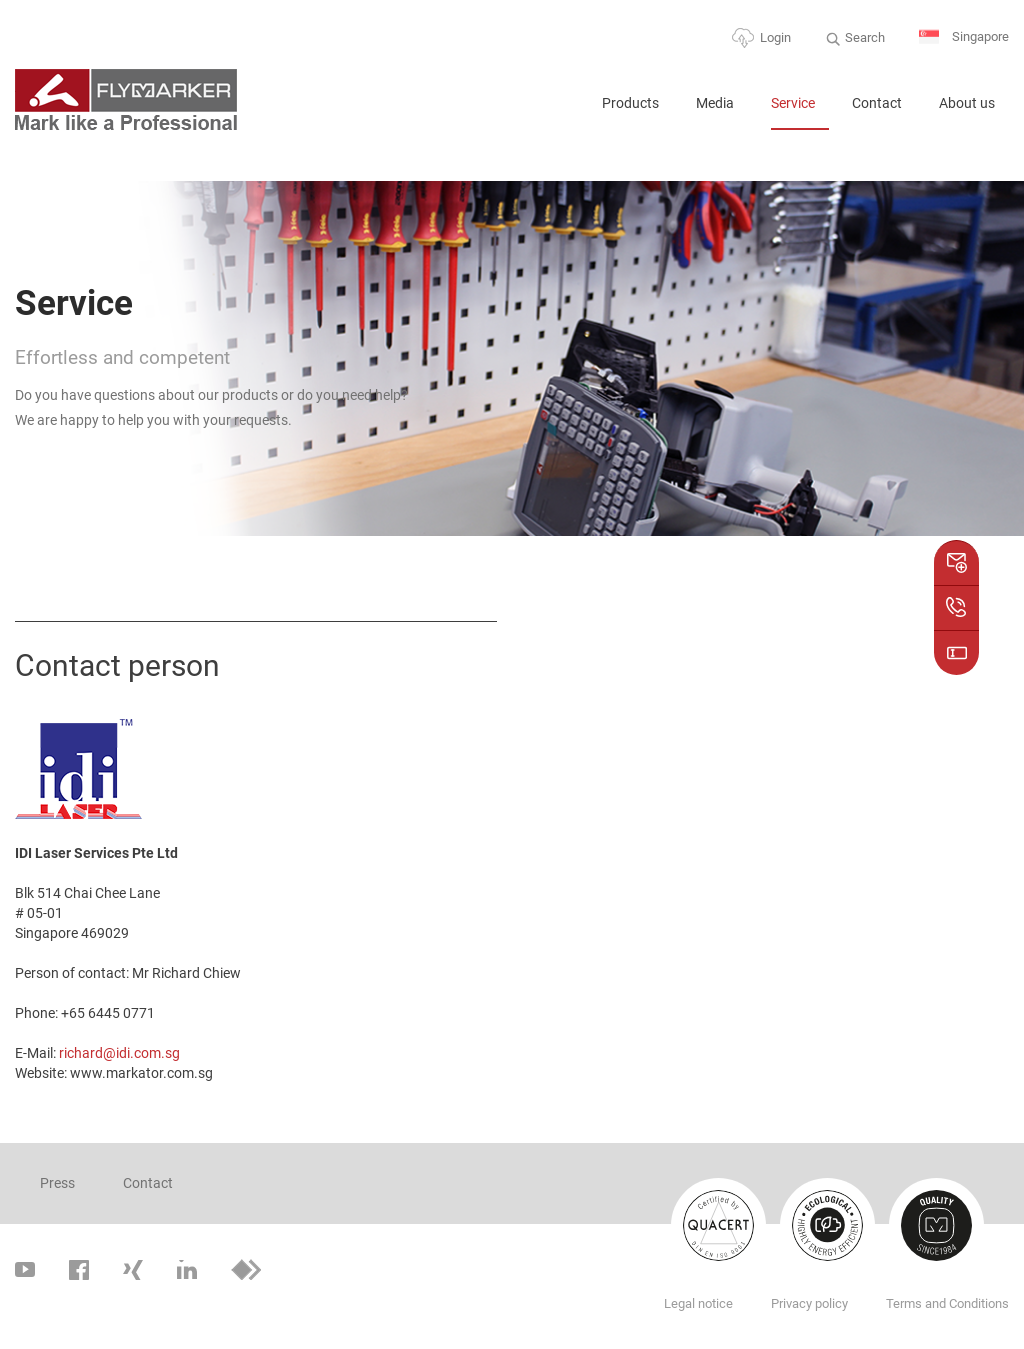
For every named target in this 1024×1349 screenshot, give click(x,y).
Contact (877, 103)
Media (715, 103)
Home (561, 111)
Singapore (964, 37)
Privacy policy (809, 1303)
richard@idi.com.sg (119, 1053)
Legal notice (698, 1303)
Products (630, 103)
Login (775, 37)
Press (57, 1183)
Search (865, 37)
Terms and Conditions (947, 1303)
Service (793, 103)
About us (967, 103)
